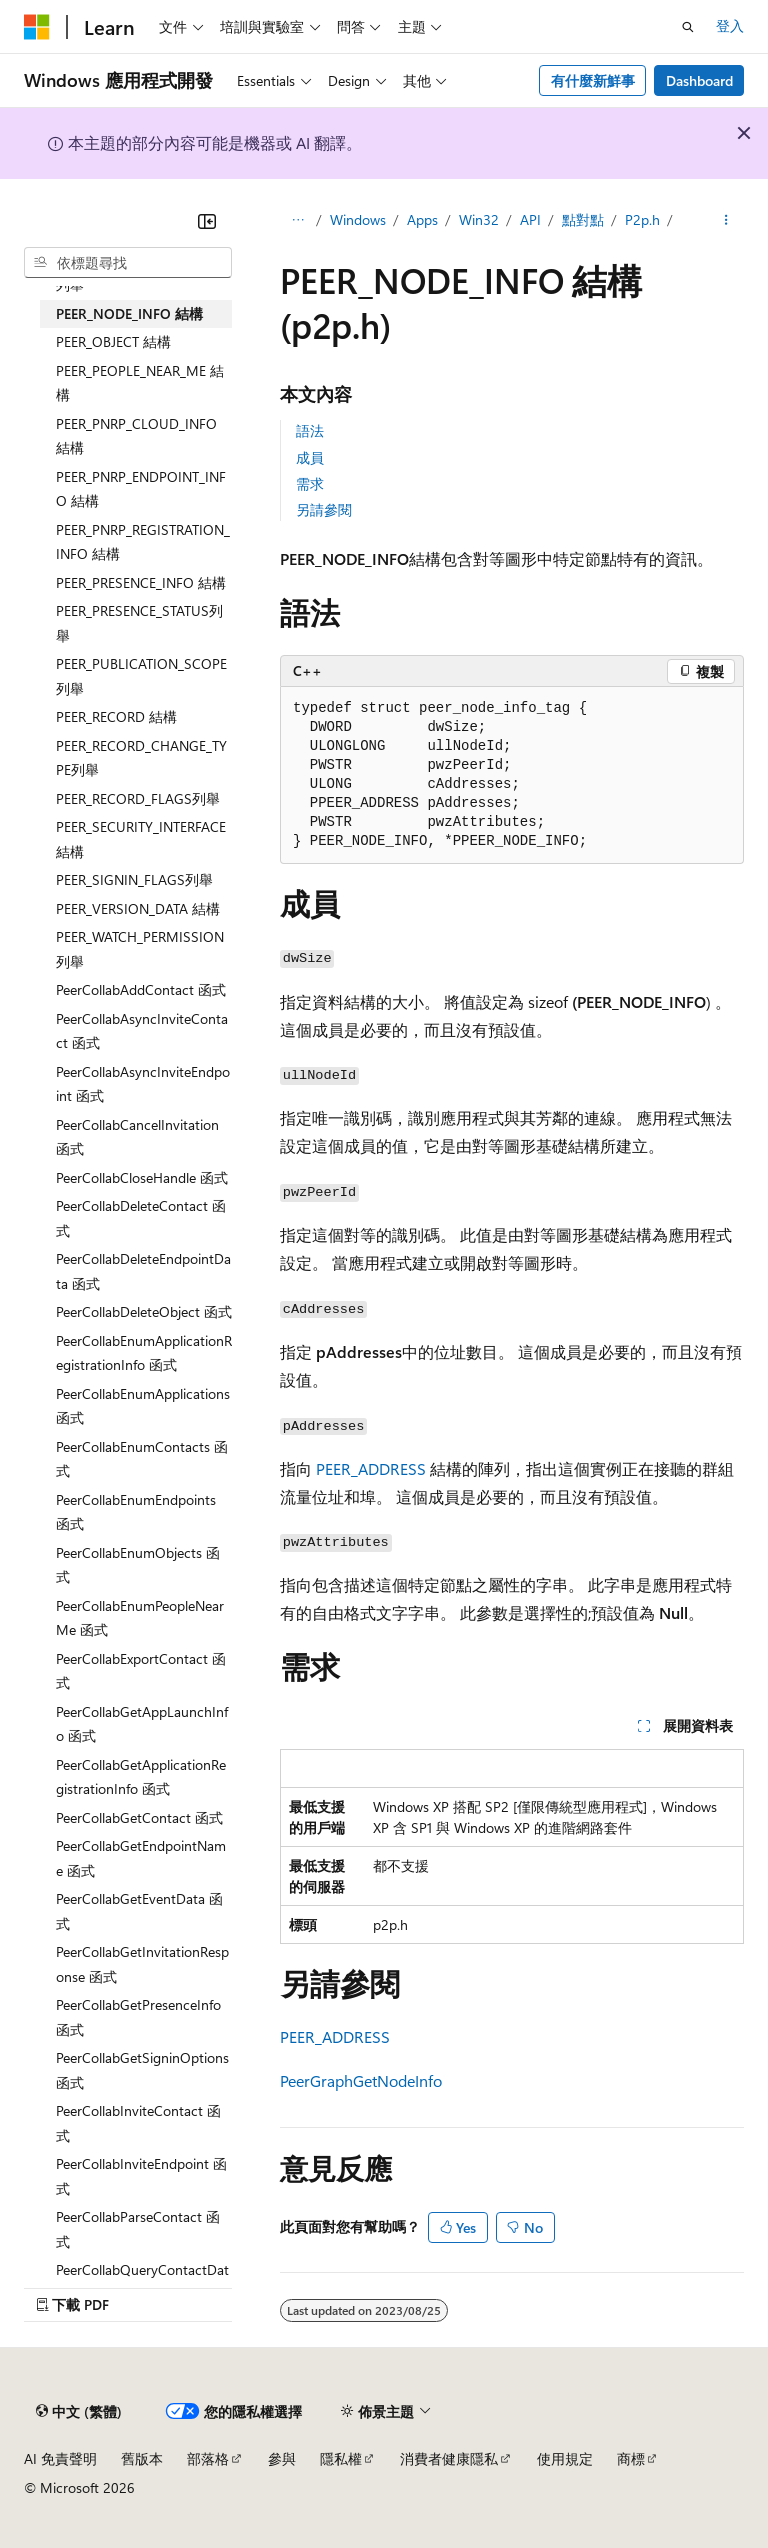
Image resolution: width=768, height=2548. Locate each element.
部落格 (208, 2458)
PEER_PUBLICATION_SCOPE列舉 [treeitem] (141, 676)
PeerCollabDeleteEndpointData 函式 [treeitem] (143, 1271)
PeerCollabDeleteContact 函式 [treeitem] (141, 1218)
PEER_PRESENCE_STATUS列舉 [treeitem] (139, 623)
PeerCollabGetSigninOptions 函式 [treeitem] (142, 2070)
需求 (310, 483)
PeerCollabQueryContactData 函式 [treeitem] (142, 2282)
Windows (358, 219)
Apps (422, 219)
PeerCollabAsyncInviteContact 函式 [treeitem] (142, 1031)
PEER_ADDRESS (371, 1468)
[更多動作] (726, 221)
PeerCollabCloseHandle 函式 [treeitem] (142, 1177)
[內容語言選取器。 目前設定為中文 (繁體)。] (79, 2412)
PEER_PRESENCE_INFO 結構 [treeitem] (141, 582)
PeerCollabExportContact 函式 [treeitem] (141, 1671)
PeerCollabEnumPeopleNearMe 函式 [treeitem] (140, 1618)
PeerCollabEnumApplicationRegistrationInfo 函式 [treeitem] (144, 1353)
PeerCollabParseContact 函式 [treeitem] (138, 2229)
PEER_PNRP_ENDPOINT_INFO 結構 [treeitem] (141, 489)
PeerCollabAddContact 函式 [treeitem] (141, 989)
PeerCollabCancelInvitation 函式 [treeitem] (137, 1137)
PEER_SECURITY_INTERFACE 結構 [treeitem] (141, 839)
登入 (730, 25)
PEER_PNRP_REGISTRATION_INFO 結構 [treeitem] (143, 542)
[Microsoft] (37, 27)
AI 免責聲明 (60, 2458)
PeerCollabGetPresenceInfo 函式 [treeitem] (138, 2017)
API (530, 219)
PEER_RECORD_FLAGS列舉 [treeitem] (138, 798)
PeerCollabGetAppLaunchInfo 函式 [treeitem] (142, 1724)
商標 (631, 2458)
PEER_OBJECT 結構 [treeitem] (113, 341)
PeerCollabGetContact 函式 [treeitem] (139, 1817)
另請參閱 (324, 509)
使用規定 (565, 2458)
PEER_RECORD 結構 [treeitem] (116, 716)
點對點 (583, 219)
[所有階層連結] (297, 221)
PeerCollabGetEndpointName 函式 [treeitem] (141, 1858)
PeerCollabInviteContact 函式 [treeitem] (138, 2123)
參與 (282, 2458)
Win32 (479, 219)
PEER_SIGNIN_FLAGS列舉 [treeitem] (134, 879)
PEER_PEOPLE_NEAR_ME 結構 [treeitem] (140, 383)
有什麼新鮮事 (593, 80)
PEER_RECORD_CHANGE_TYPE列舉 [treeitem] (141, 758)
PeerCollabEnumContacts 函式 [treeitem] (142, 1459)
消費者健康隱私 (449, 2458)
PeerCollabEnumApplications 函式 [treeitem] (143, 1406)
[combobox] (128, 263)
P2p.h (642, 219)
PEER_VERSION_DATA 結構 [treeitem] (138, 908)
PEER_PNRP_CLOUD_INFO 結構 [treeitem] (136, 436)
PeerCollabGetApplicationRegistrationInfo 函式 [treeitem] (141, 1777)
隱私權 (341, 2458)
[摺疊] (207, 221)
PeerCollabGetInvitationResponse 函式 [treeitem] (142, 1964)
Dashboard (699, 80)
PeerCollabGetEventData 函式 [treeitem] (139, 1911)
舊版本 (142, 2458)
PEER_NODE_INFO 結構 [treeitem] (129, 313)
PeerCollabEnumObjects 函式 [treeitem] (138, 1565)
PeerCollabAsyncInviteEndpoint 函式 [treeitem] (143, 1084)
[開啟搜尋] (688, 27)
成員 (310, 457)
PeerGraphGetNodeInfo (361, 2080)
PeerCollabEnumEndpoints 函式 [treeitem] (136, 1512)
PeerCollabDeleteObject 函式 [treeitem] (144, 1311)
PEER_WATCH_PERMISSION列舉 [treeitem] (140, 949)
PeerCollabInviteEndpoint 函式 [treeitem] (141, 2176)
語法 (310, 430)
